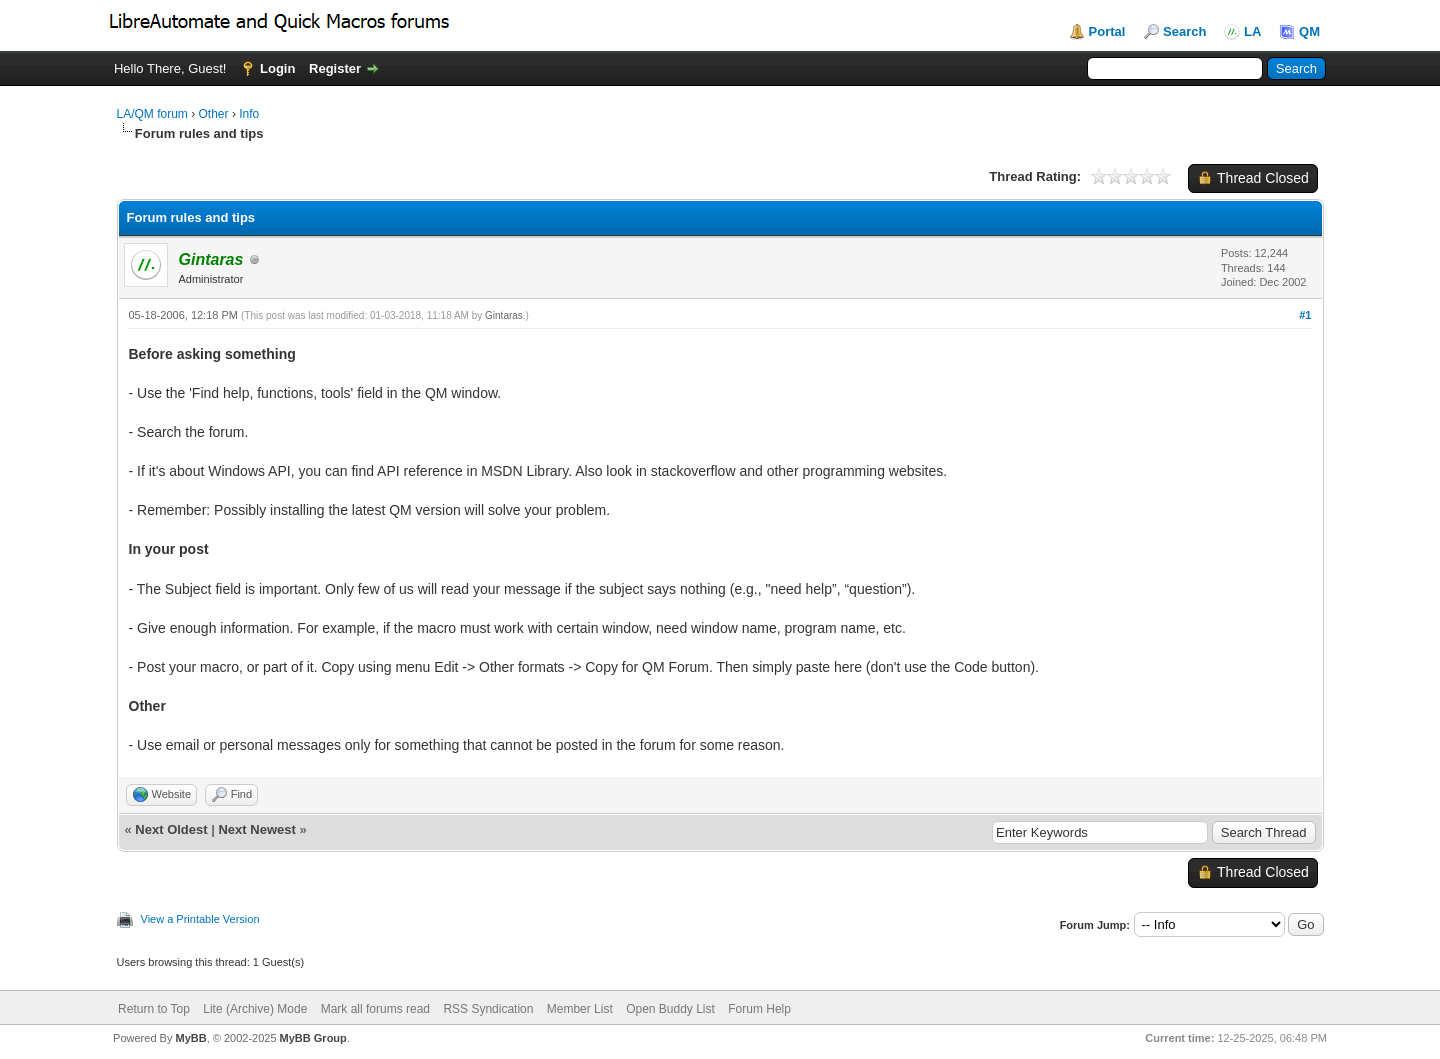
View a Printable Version (200, 919)
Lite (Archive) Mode (255, 1009)
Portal (1107, 31)
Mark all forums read (375, 1009)
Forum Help (759, 1009)
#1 (1305, 315)
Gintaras (504, 315)
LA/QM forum (152, 114)
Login (277, 68)
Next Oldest (171, 829)
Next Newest (256, 829)
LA (1252, 31)
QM (1309, 31)
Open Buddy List (670, 1009)
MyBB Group (313, 1038)
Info (249, 114)
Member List (580, 1009)
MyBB (190, 1038)
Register (335, 68)
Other (214, 114)
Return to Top (154, 1009)
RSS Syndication (488, 1009)
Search (1184, 31)
